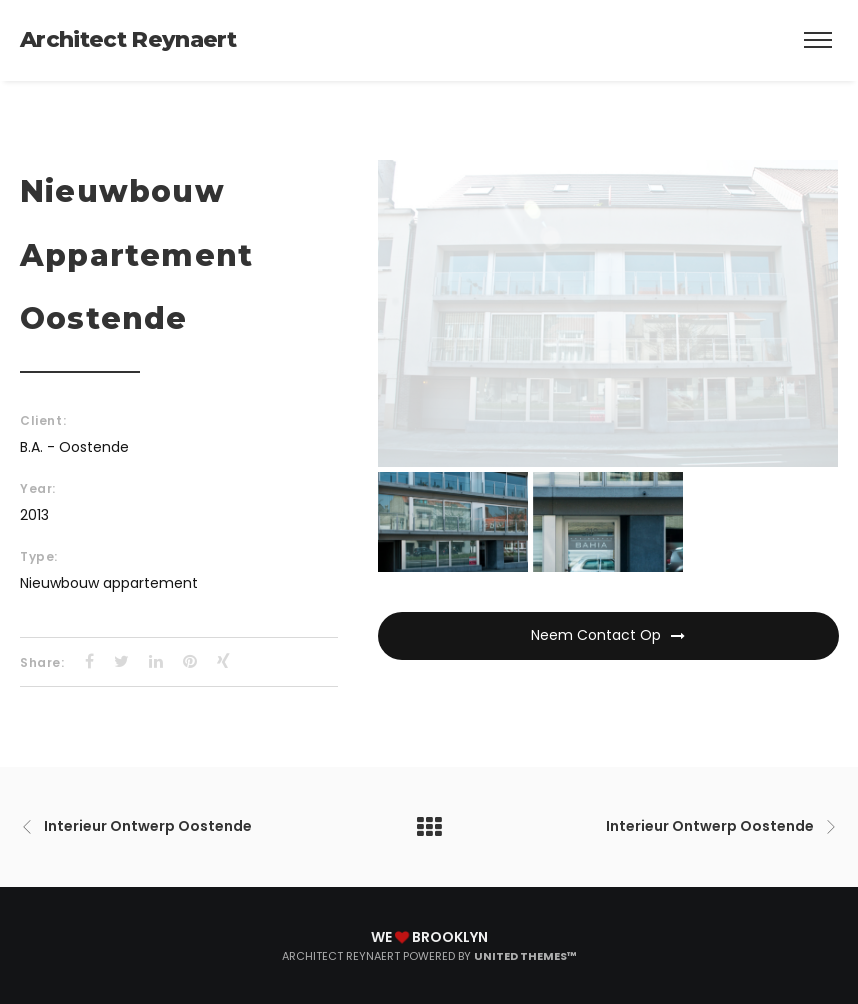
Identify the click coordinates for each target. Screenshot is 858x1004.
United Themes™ (525, 956)
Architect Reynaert (128, 39)
